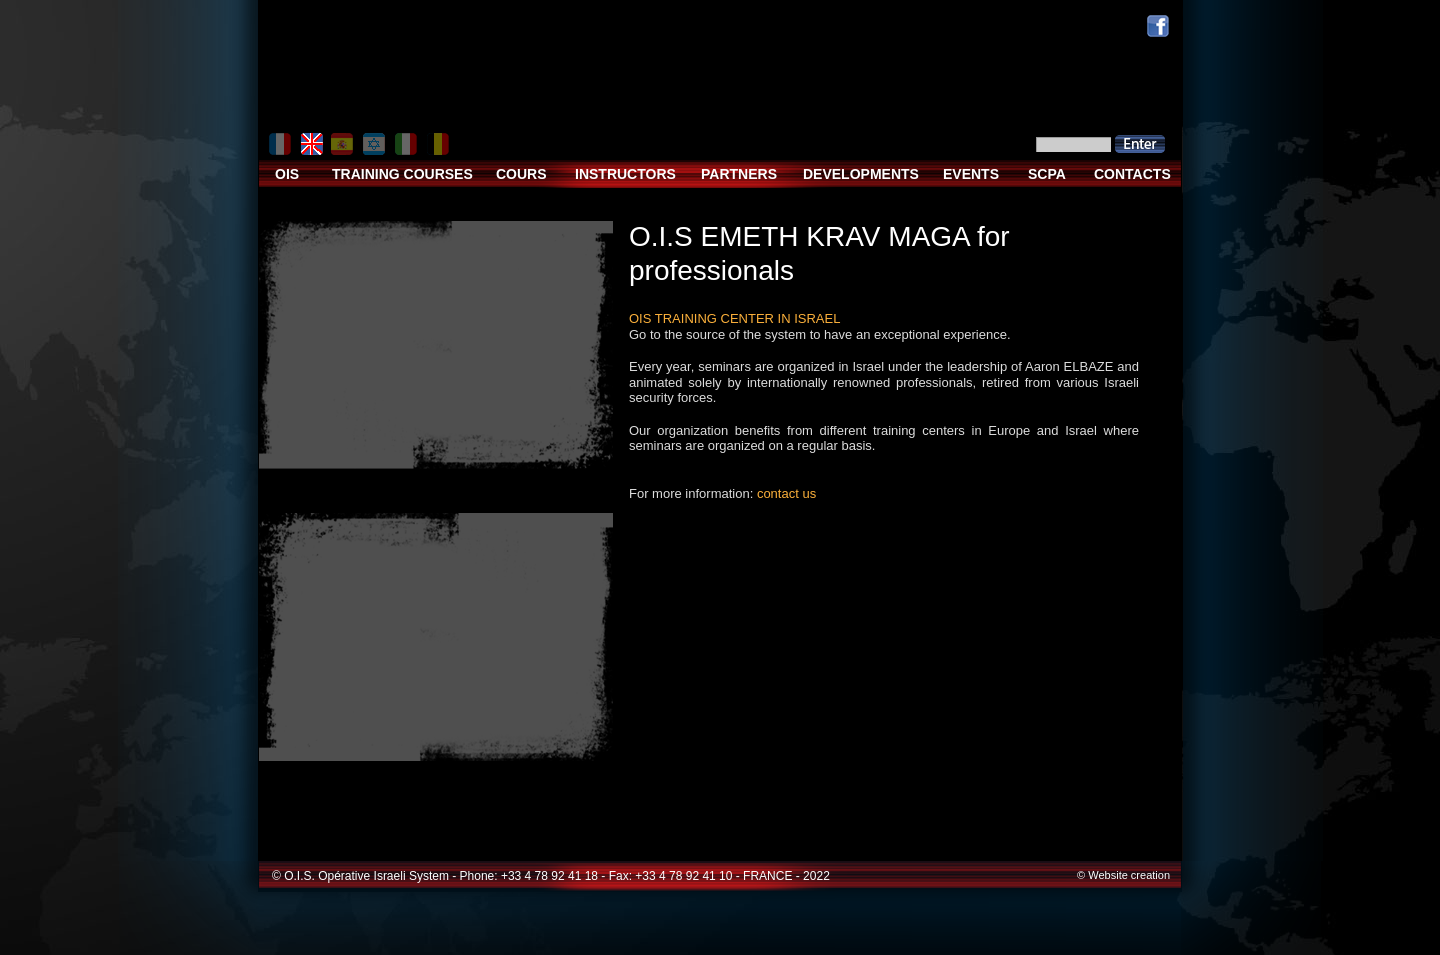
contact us (786, 493)
